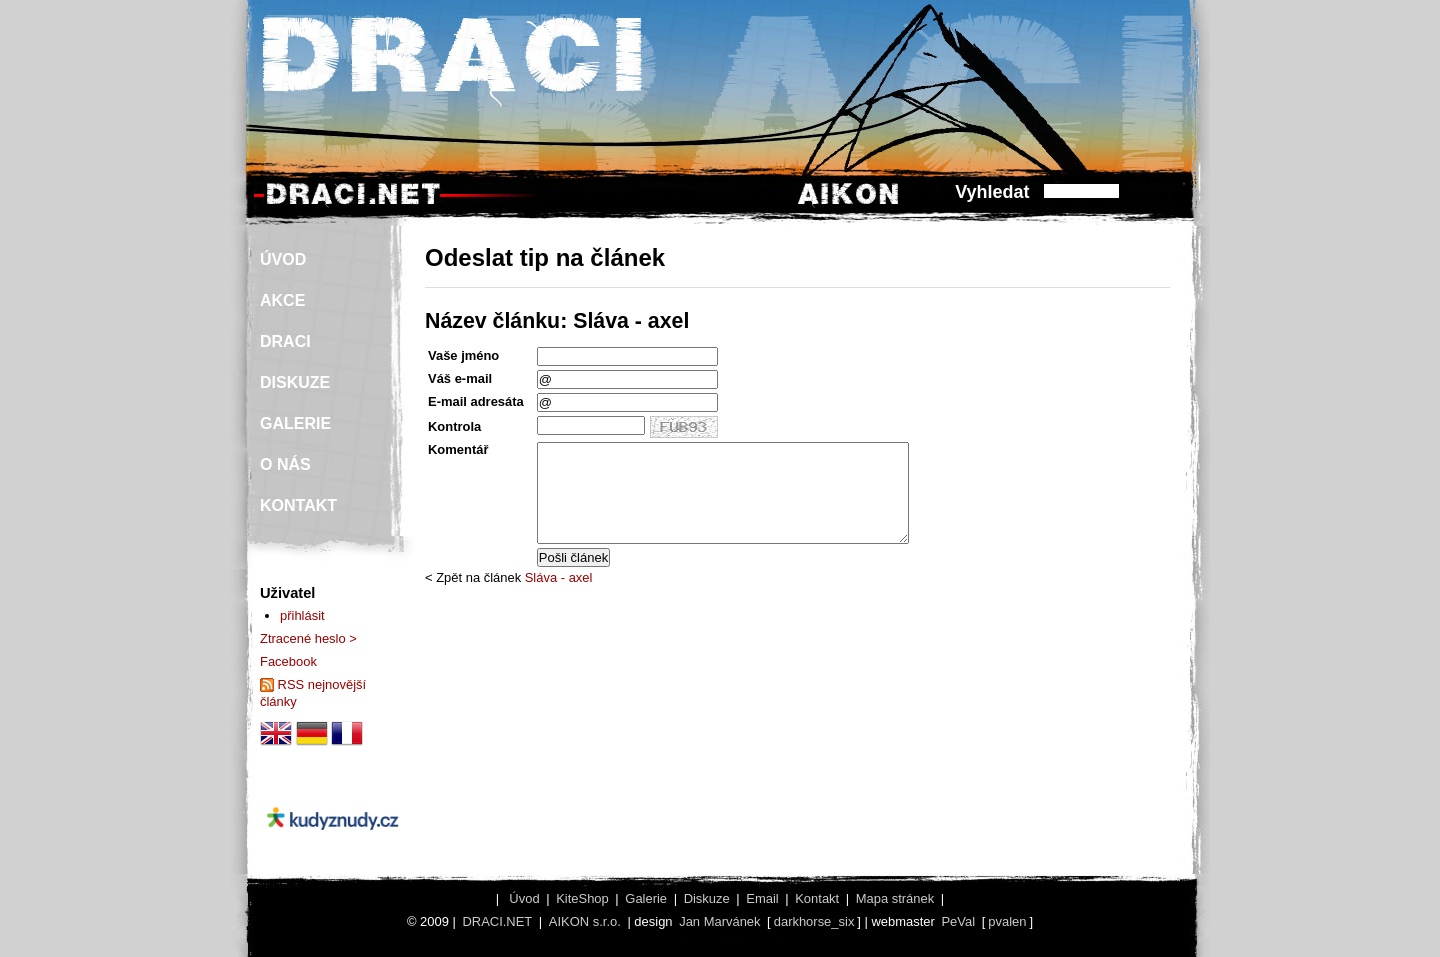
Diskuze (707, 898)
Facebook (288, 661)
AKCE (282, 300)
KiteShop (582, 898)
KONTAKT (298, 505)
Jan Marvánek (719, 921)
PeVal (958, 921)
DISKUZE (295, 382)
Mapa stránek (895, 898)
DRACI (285, 341)
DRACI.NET (497, 921)
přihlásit (302, 615)
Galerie (646, 898)
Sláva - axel (559, 577)
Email (762, 898)
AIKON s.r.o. (585, 921)
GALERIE (295, 423)
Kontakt (817, 898)
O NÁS (285, 464)
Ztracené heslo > (308, 638)
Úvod (524, 898)
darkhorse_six (814, 921)
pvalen (1007, 921)
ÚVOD (283, 259)
